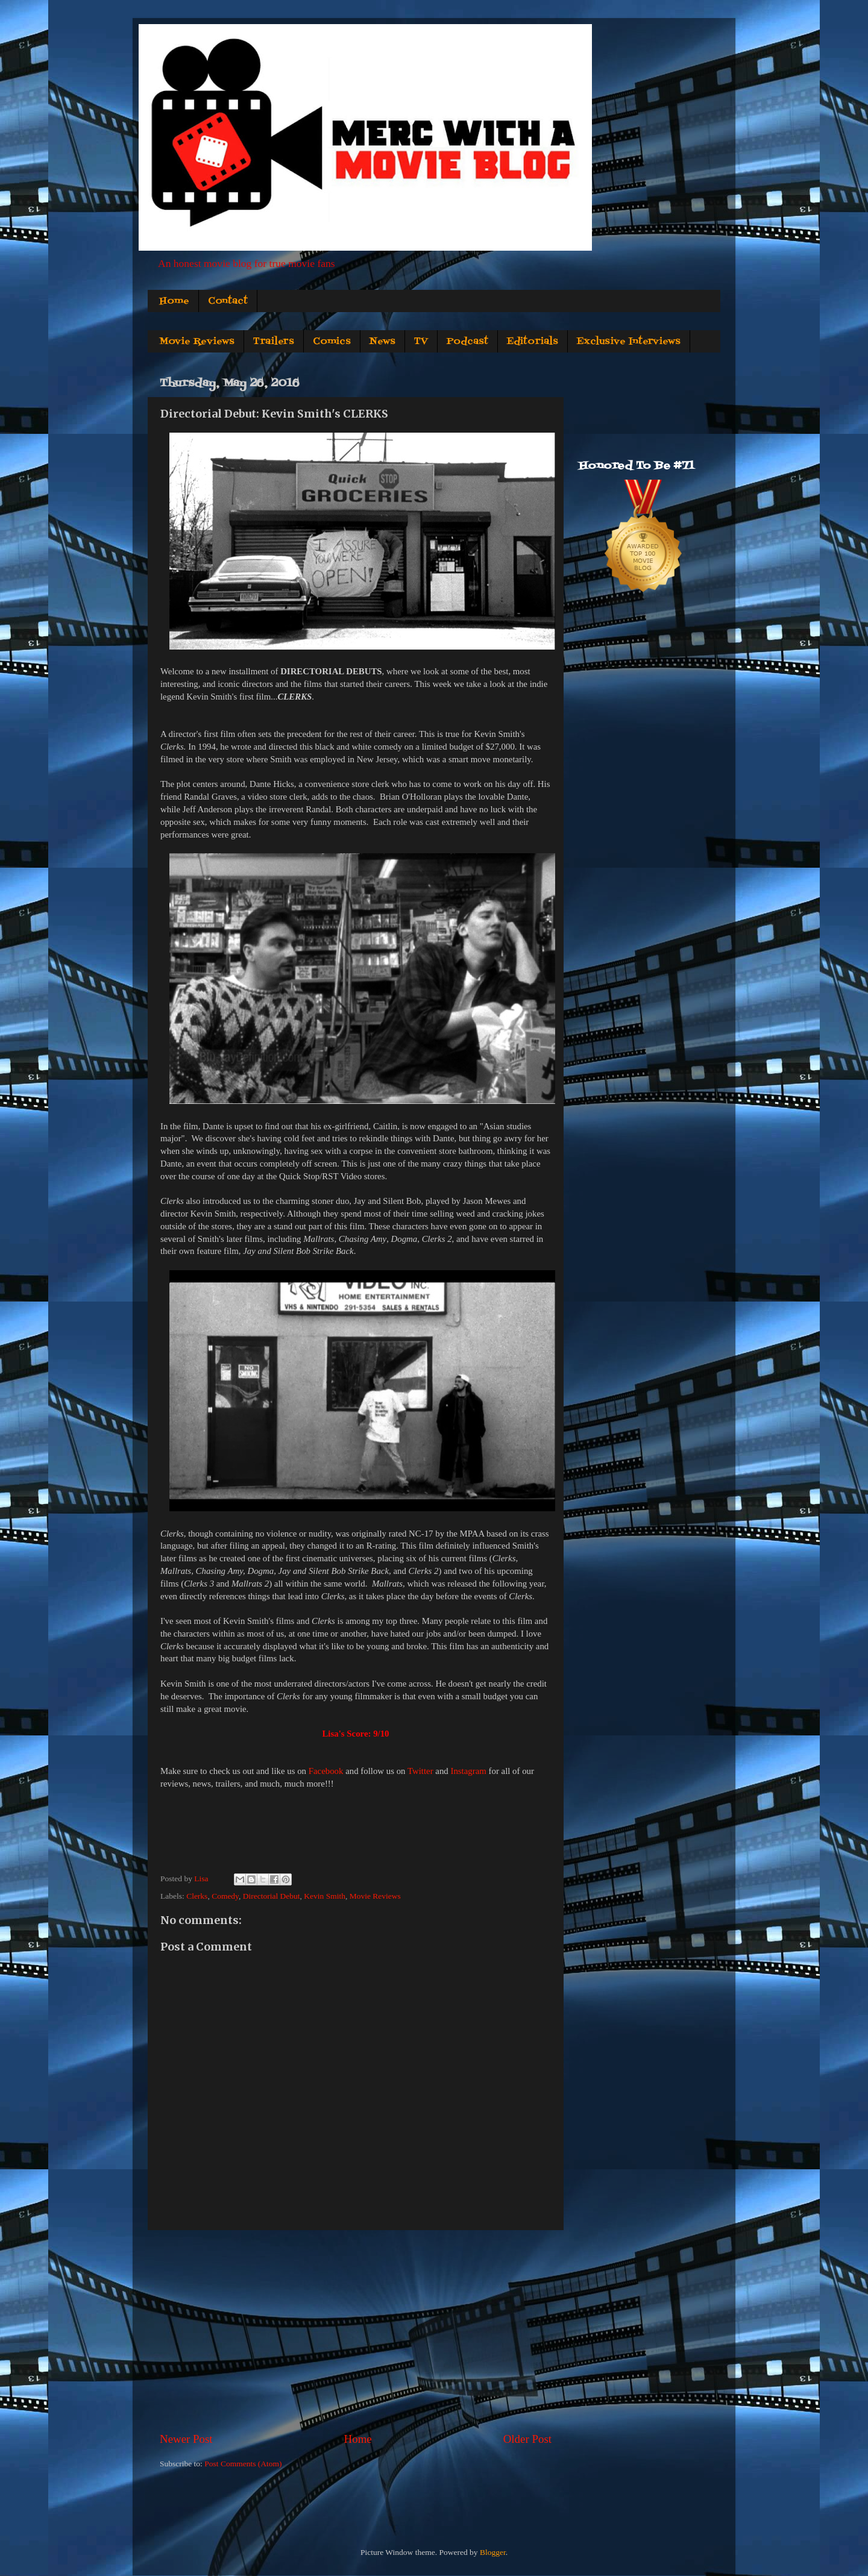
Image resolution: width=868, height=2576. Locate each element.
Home (174, 301)
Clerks (196, 1896)
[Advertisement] (356, 2330)
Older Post (527, 2439)
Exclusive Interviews (629, 341)
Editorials (532, 341)
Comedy (225, 1896)
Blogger (493, 2552)
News (382, 341)
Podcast (467, 341)
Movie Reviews (196, 341)
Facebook (326, 1771)
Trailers (273, 341)
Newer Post (186, 2439)
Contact (228, 301)
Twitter (420, 1771)
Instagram (468, 1771)
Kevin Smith (324, 1896)
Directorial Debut (271, 1896)
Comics (332, 341)
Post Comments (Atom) (242, 2463)
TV (421, 341)
